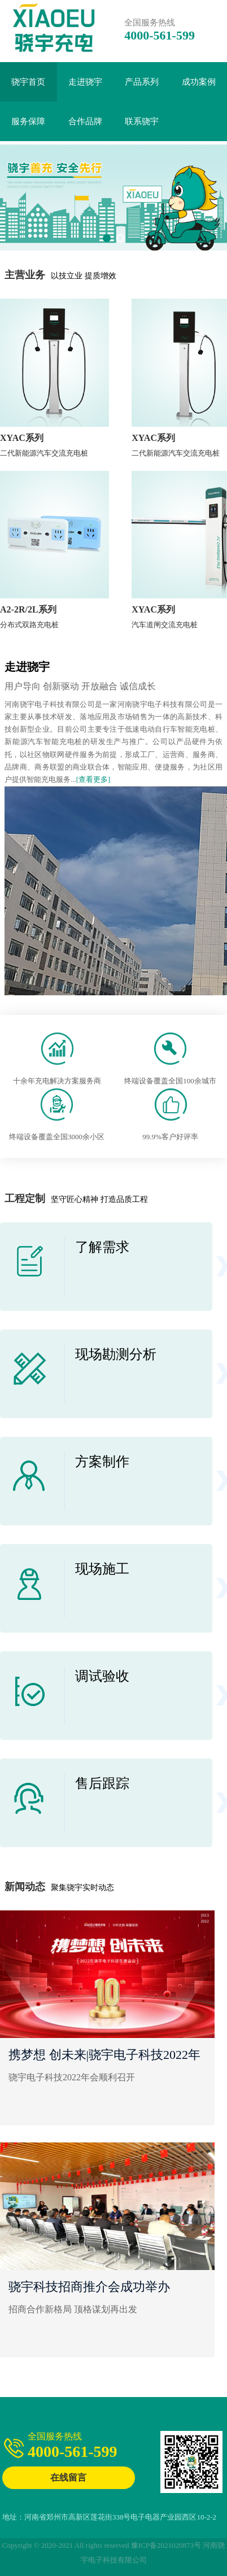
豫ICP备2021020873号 (166, 2545)
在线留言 (68, 2477)
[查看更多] (93, 779)
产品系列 (142, 81)
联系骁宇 (142, 121)
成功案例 (199, 81)
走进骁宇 (85, 81)
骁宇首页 (28, 81)
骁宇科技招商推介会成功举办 (89, 2287)
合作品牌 (85, 121)
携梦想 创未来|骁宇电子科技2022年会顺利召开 (104, 2057)
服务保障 (28, 121)
